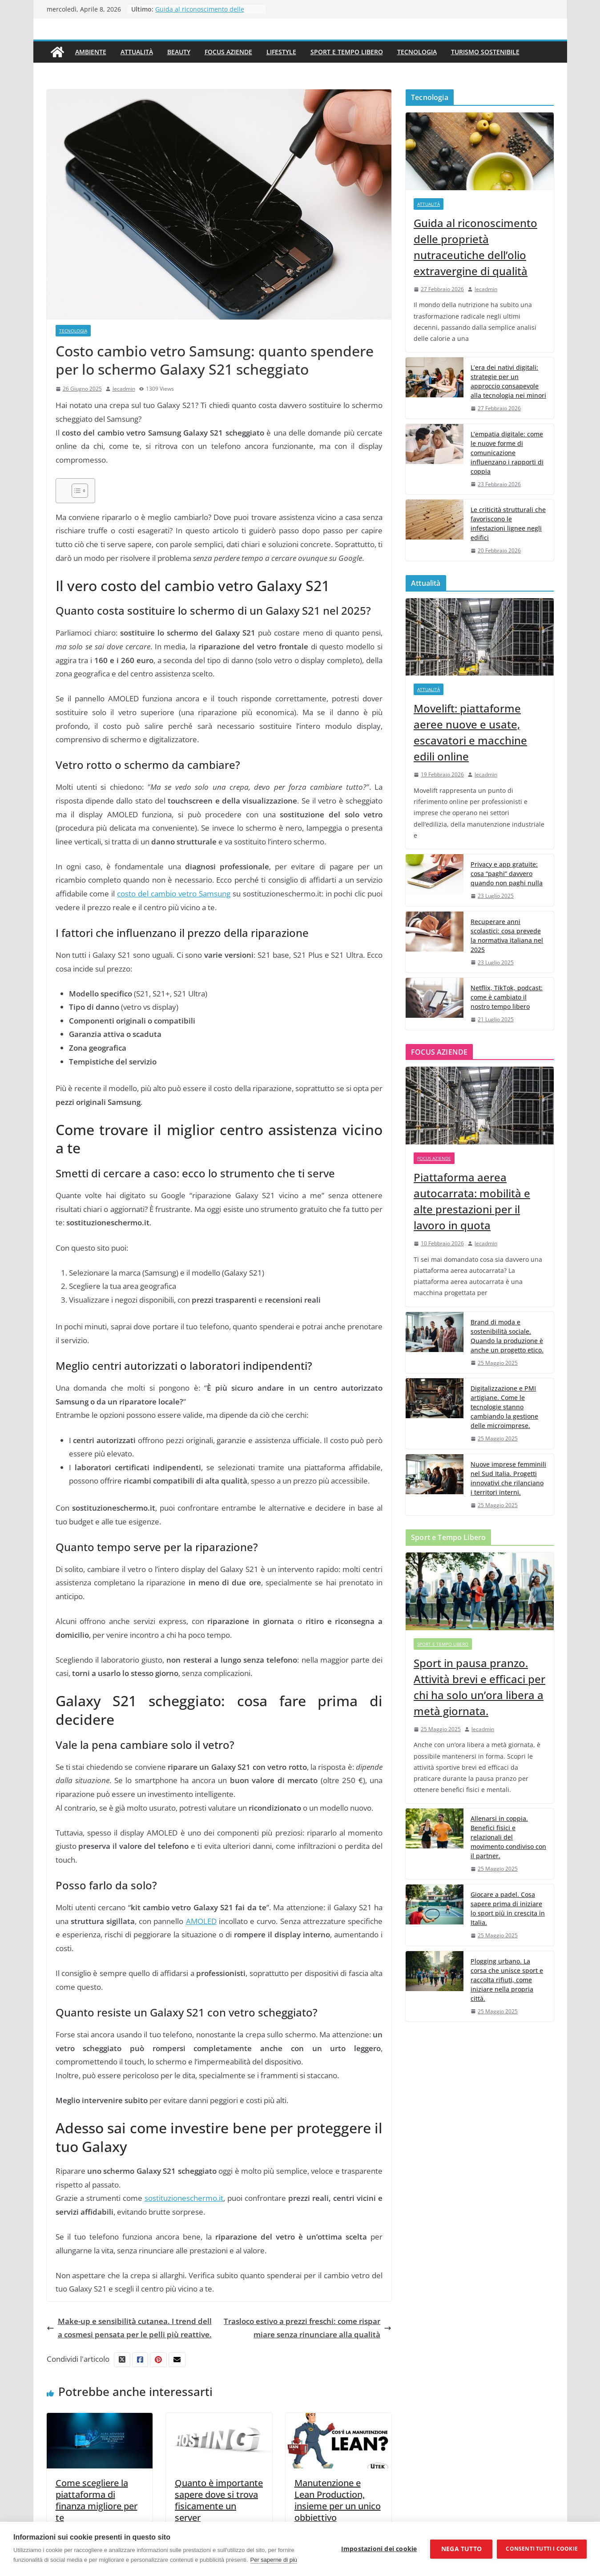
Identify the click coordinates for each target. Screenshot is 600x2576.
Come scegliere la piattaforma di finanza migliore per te (96, 2500)
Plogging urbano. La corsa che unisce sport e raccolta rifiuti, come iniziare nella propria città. (507, 1980)
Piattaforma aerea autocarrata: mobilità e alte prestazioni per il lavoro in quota (472, 1201)
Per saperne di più (274, 2559)
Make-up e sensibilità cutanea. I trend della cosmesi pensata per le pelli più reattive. (129, 2328)
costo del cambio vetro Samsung (173, 893)
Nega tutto (461, 2549)
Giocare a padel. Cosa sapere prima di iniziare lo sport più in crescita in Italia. (508, 1908)
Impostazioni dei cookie (379, 2549)
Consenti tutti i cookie (542, 2548)
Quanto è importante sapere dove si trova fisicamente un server (219, 2500)
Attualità (137, 52)
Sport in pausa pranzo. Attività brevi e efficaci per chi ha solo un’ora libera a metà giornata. (479, 1687)
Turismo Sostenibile (485, 52)
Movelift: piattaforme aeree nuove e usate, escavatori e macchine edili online (470, 732)
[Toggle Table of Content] (75, 490)
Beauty (178, 52)
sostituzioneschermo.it (184, 2198)
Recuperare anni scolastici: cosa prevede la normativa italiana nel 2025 (507, 935)
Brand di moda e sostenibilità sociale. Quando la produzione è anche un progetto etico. (507, 1336)
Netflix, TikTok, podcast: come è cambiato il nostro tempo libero (507, 997)
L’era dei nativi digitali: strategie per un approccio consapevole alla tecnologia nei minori (508, 381)
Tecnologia (417, 52)
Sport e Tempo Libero (346, 52)
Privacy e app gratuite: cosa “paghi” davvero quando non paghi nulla (507, 873)
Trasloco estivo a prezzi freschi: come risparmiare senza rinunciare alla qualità (307, 2328)
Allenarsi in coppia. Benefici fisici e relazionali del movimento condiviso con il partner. (508, 1837)
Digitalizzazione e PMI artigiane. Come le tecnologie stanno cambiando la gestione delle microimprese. (504, 1407)
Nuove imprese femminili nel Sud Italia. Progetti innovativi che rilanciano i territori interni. (508, 1478)
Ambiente (90, 52)
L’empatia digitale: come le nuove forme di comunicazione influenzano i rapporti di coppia (507, 453)
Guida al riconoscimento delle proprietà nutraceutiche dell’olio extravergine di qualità (475, 247)
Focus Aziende (228, 52)
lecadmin (124, 388)
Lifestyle (281, 52)
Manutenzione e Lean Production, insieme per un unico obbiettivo (337, 2500)
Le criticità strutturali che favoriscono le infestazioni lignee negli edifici (508, 523)
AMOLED (201, 1921)
